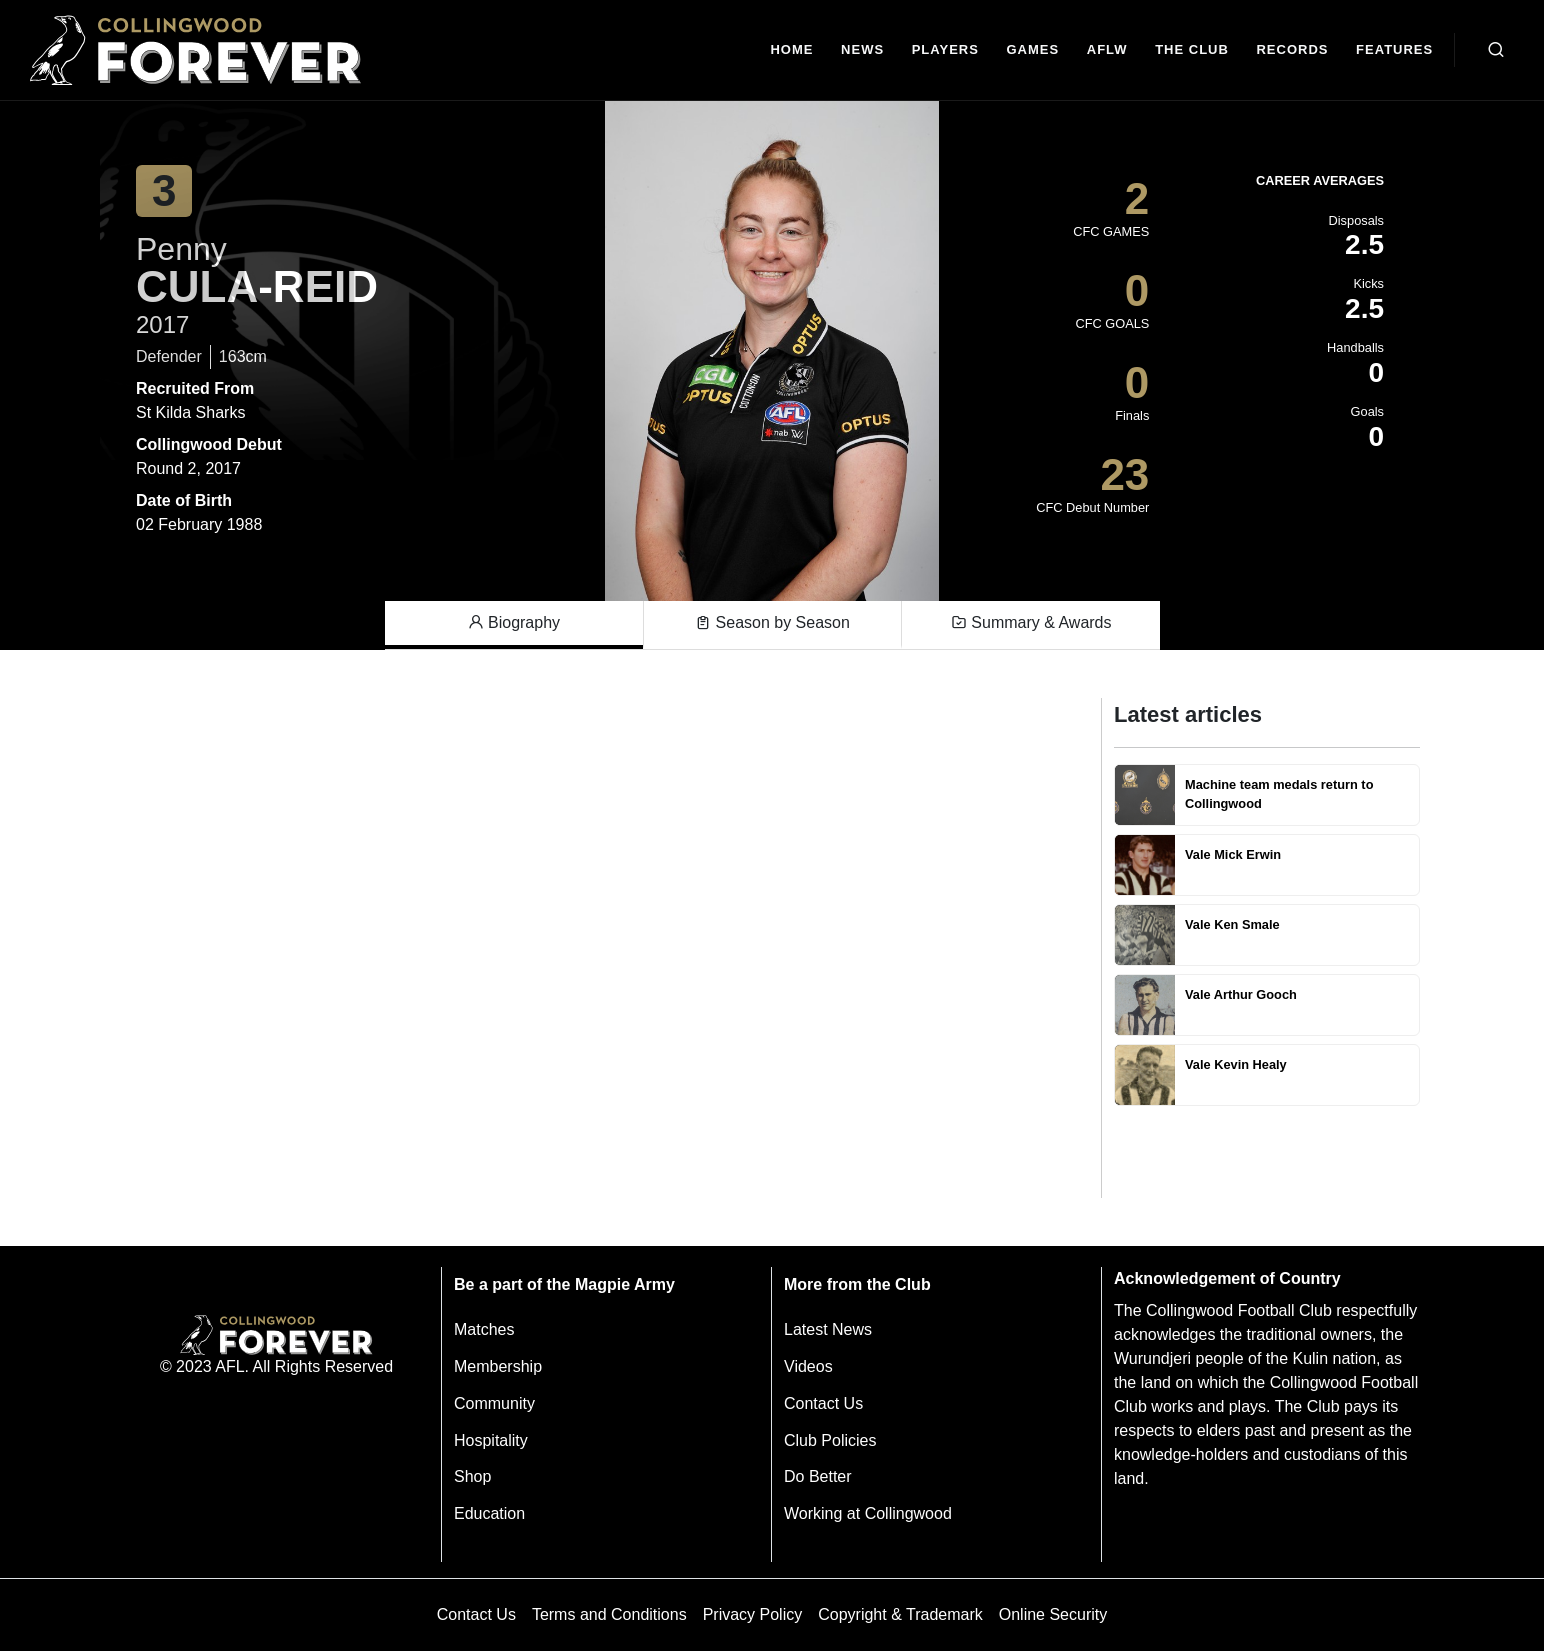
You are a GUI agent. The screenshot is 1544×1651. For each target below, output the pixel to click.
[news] (862, 50)
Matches (484, 1329)
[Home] (792, 50)
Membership (498, 1366)
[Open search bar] (1496, 50)
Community (494, 1403)
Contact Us (823, 1403)
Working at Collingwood (868, 1513)
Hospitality (491, 1440)
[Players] (945, 50)
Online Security (1053, 1614)
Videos (808, 1366)
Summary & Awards (1031, 623)
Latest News (828, 1329)
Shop (472, 1476)
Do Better (818, 1476)
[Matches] (1033, 50)
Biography (514, 623)
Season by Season (772, 623)
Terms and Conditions (609, 1614)
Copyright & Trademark (900, 1614)
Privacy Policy (753, 1614)
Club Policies (830, 1440)
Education (489, 1513)
